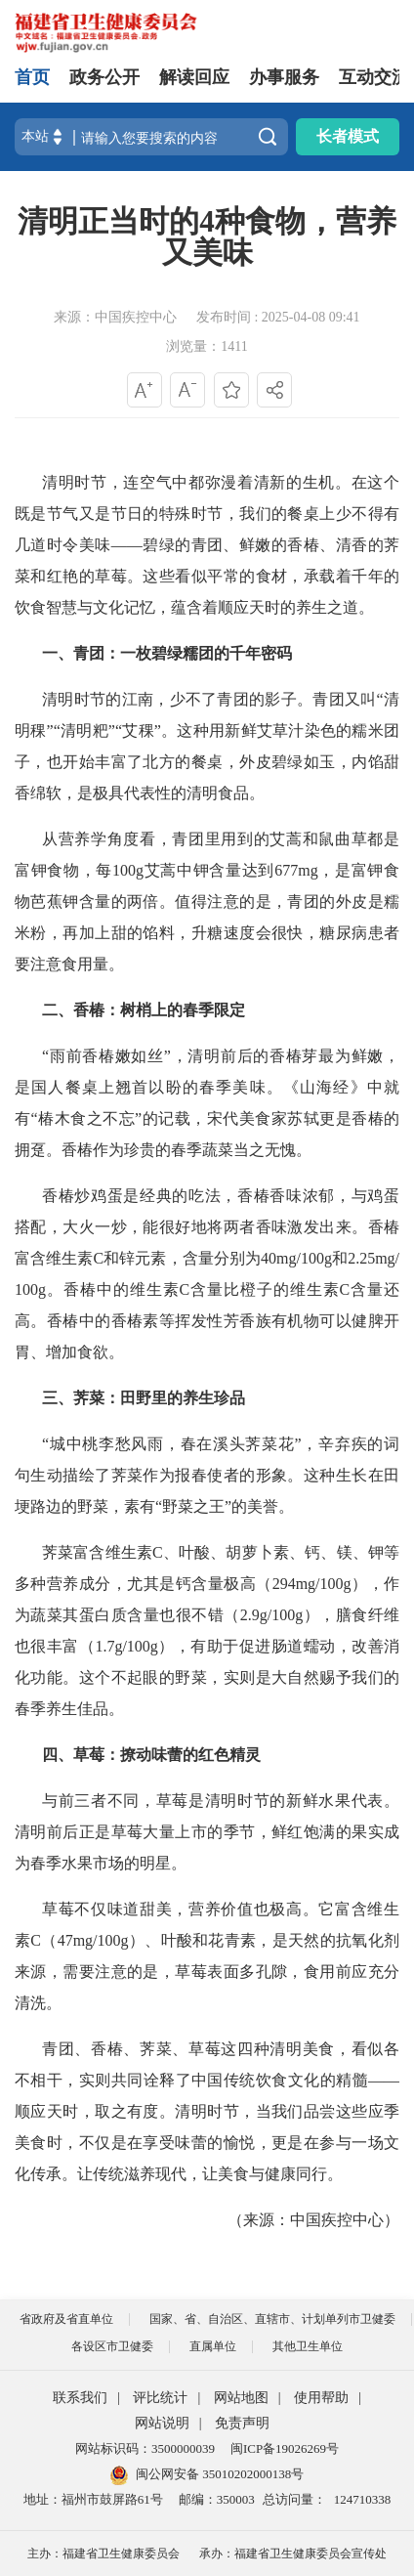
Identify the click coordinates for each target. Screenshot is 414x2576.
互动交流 (374, 77)
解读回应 (194, 77)
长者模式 (347, 136)
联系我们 (80, 2397)
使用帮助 (321, 2397)
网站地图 (241, 2397)
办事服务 (284, 77)
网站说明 (162, 2423)
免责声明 (242, 2423)
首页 (32, 77)
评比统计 (160, 2397)
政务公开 (104, 77)
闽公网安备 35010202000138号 (220, 2474)
